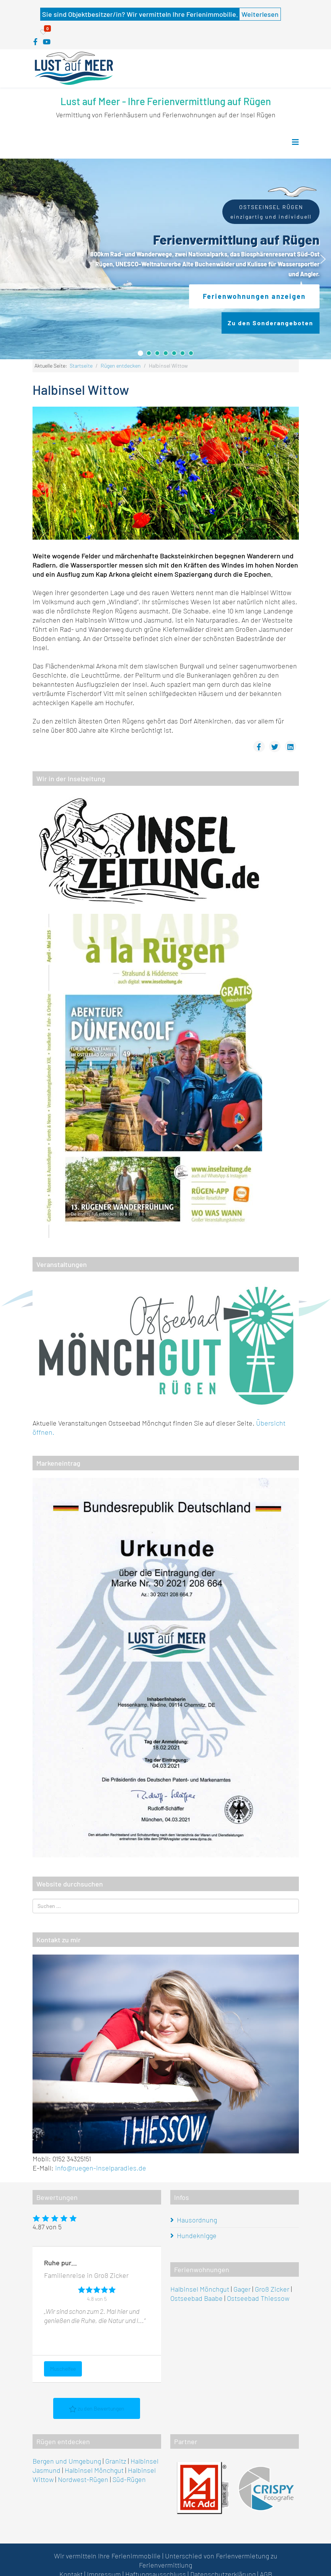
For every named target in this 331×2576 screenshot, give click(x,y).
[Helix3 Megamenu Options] (295, 142)
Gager (242, 2289)
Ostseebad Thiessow (258, 2298)
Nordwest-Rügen (83, 2479)
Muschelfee (63, 2369)
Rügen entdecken (121, 365)
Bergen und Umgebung (67, 2461)
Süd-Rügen (129, 2479)
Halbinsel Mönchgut (199, 2289)
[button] (8, 259)
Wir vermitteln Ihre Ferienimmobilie (107, 2556)
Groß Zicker (272, 2289)
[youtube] (47, 41)
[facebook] (35, 41)
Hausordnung (197, 2220)
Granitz (115, 2461)
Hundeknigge (197, 2235)
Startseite (81, 365)
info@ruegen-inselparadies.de (100, 2168)
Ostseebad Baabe (196, 2298)
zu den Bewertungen (96, 2409)
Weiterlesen (260, 14)
